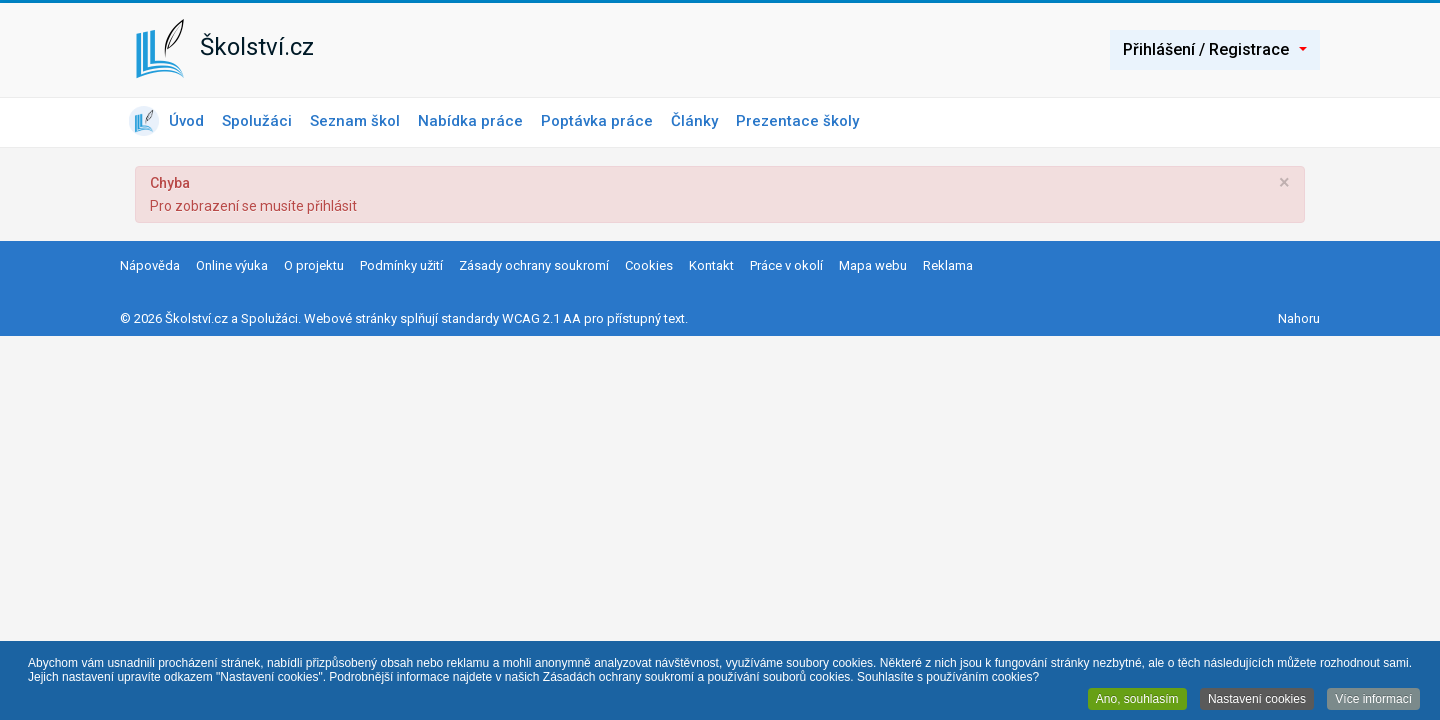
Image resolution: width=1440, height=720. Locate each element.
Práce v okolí (786, 265)
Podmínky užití (401, 265)
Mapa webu (873, 265)
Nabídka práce (470, 121)
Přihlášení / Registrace (1215, 49)
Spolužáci (257, 121)
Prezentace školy (797, 121)
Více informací (1373, 700)
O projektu (314, 265)
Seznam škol (355, 121)
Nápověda (150, 265)
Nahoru (1299, 318)
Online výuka (232, 265)
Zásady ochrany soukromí (534, 265)
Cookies (649, 265)
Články (694, 121)
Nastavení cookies (1257, 700)
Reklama (948, 265)
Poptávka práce (597, 121)
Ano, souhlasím (1137, 700)
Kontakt (711, 265)
